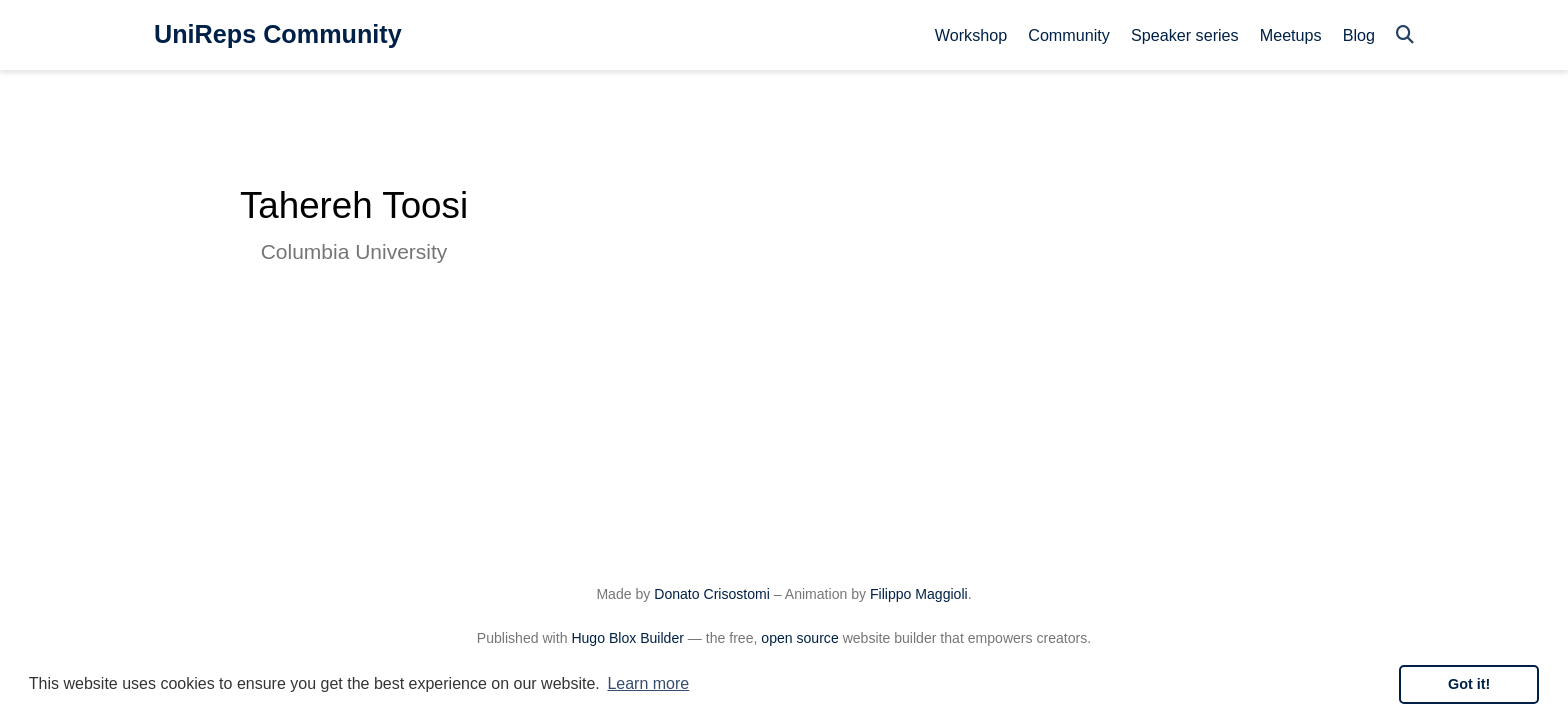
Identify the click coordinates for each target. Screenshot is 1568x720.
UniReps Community (278, 34)
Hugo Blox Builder (627, 638)
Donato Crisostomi (712, 594)
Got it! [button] (1469, 684)
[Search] (1405, 35)
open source (799, 638)
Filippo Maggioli (919, 594)
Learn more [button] (648, 683)
